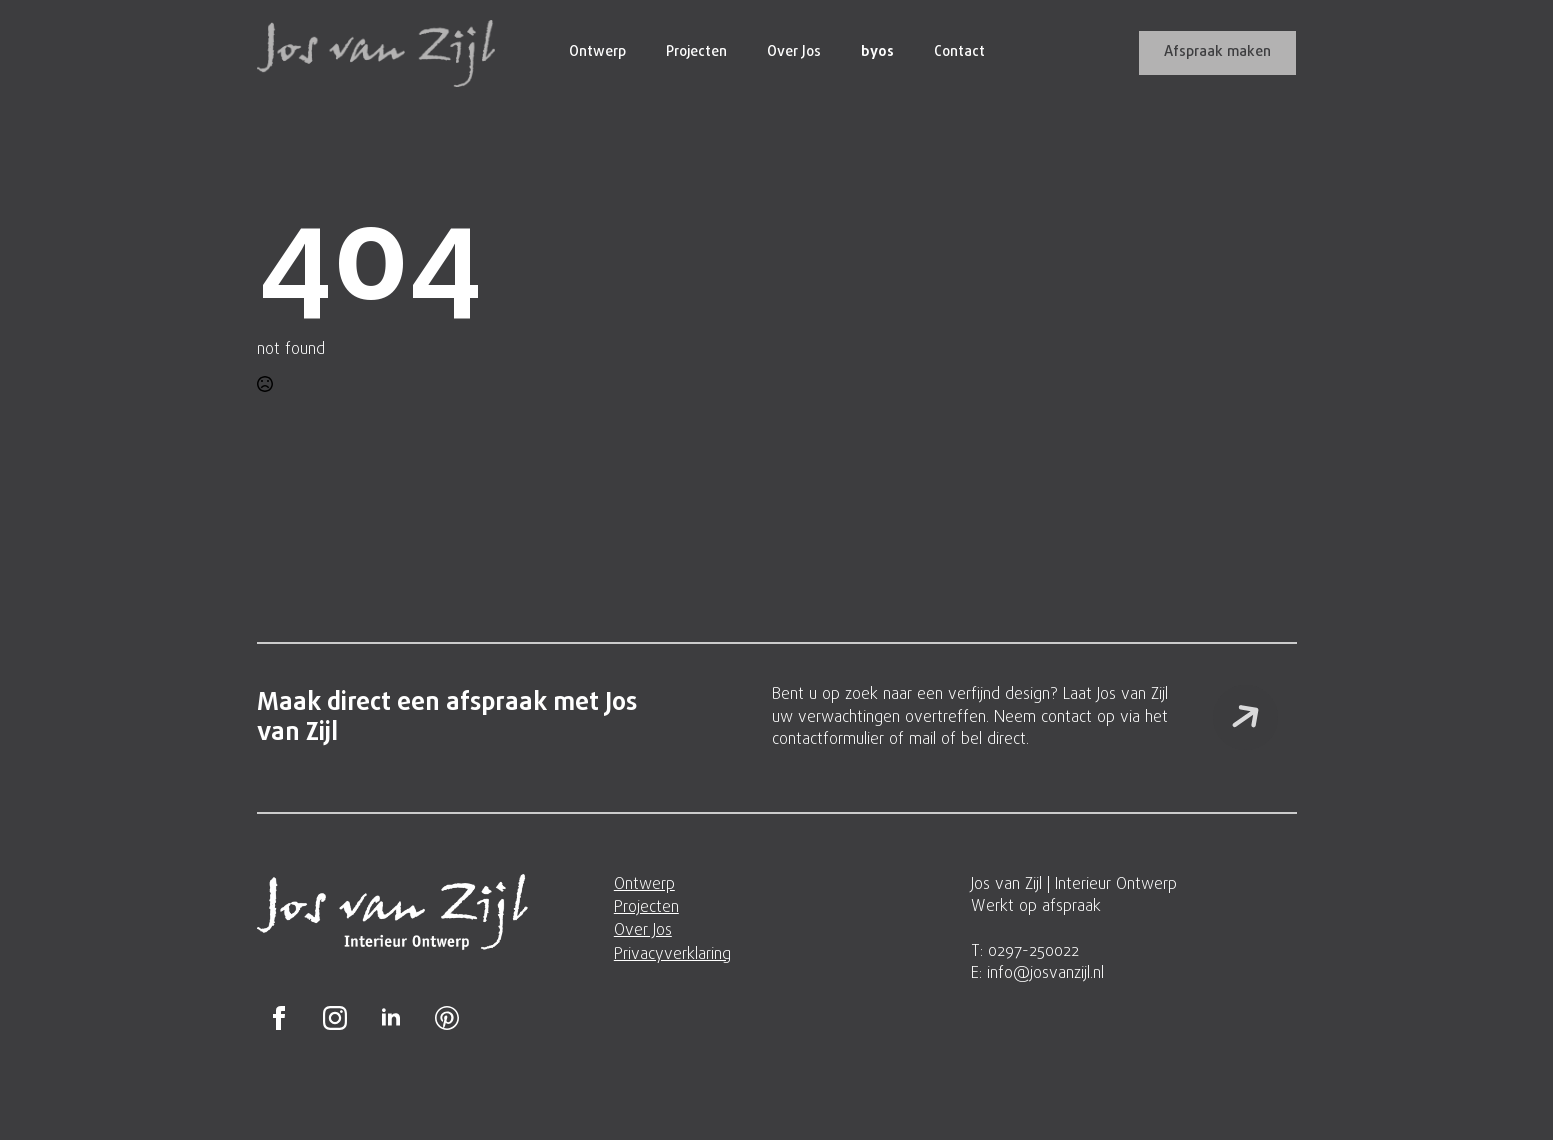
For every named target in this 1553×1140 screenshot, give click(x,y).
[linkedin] (391, 1018)
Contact (959, 52)
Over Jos (794, 52)
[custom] (447, 1018)
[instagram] (335, 1018)
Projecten (696, 52)
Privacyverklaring (672, 955)
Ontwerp (597, 52)
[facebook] (279, 1018)
